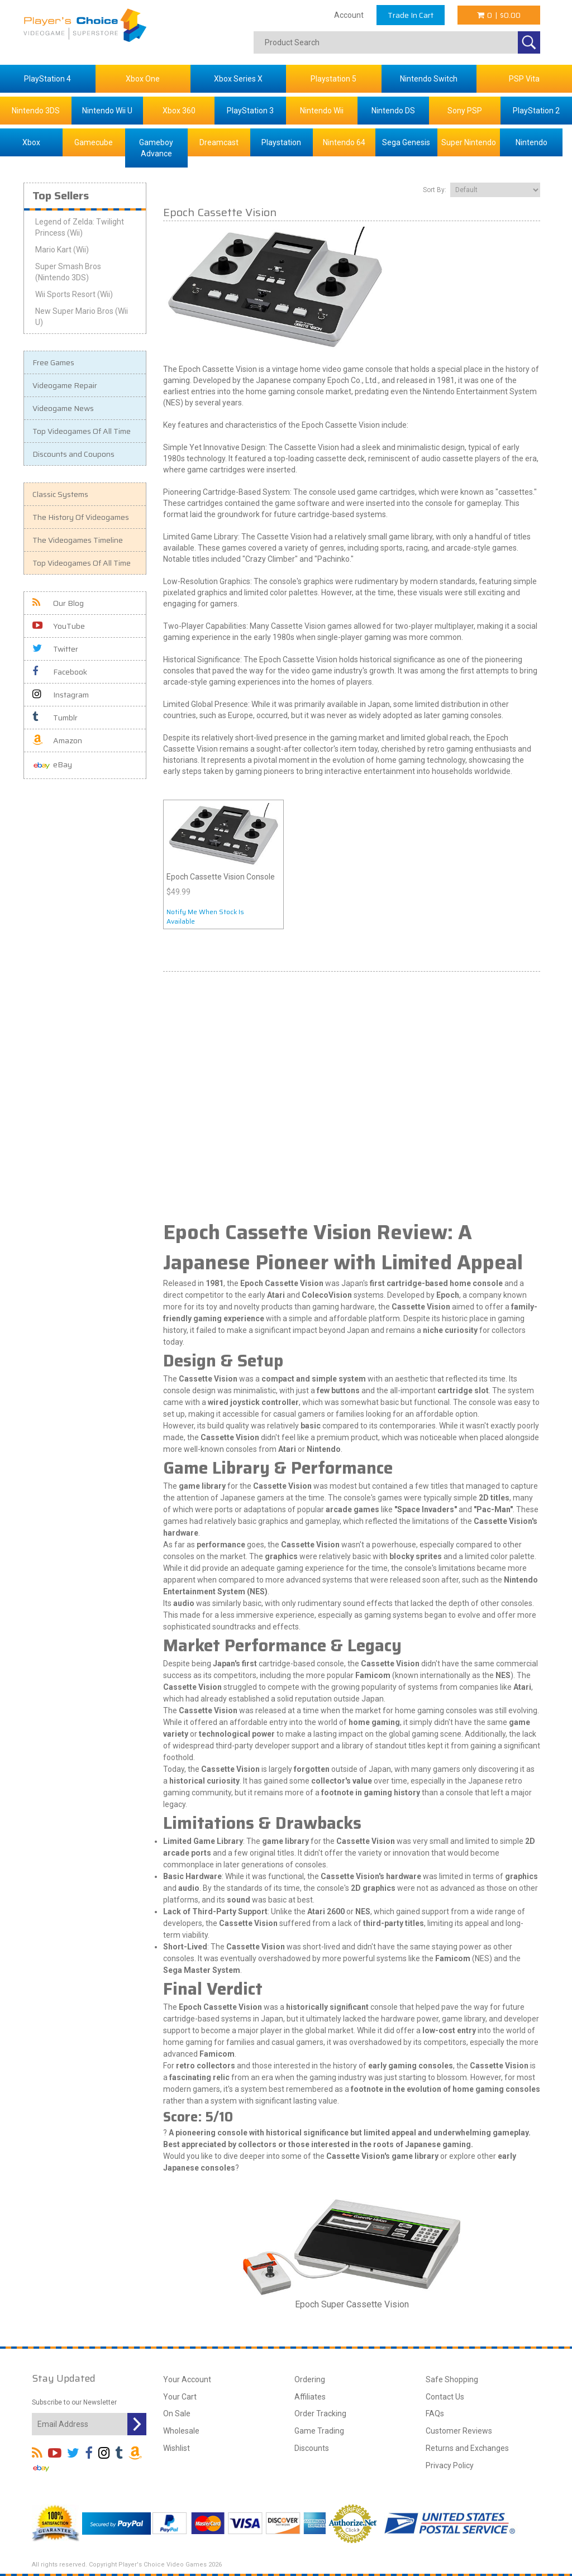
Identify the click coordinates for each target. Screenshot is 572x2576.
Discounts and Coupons (73, 454)
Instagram (60, 695)
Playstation (281, 142)
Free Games (53, 362)
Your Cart (180, 2396)
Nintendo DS (393, 110)
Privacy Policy (450, 2465)
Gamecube (93, 142)
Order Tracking (320, 2413)
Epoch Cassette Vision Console (220, 876)
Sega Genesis (406, 142)
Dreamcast (219, 142)
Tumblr (55, 717)
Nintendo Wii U (107, 110)
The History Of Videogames (80, 517)
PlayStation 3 (250, 110)
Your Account (187, 2379)
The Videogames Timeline (77, 540)
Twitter (55, 649)
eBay (52, 765)
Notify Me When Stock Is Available (205, 916)
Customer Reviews (459, 2430)
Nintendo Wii (322, 110)
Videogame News (63, 408)
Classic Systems (60, 494)
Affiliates (310, 2396)
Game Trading (319, 2430)
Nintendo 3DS (36, 110)
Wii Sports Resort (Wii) (74, 294)
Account (349, 15)
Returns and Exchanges (467, 2448)
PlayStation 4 (47, 78)
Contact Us (445, 2396)
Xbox (31, 142)
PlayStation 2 (536, 110)
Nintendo (531, 142)
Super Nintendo (468, 142)
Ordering (309, 2379)
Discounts (311, 2448)
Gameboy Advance (156, 148)
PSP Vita (524, 78)
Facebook (59, 672)
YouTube (58, 626)
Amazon (57, 740)
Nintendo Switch (428, 78)
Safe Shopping (452, 2379)
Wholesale (181, 2430)
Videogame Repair (64, 385)
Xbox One (143, 78)
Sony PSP (464, 110)
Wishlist (176, 2448)
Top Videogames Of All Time (81, 431)
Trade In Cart (410, 15)
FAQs (435, 2413)
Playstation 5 (333, 78)
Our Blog (58, 603)
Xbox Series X (238, 78)
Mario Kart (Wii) (62, 249)
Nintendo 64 (344, 142)
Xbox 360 (179, 110)
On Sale (176, 2413)
